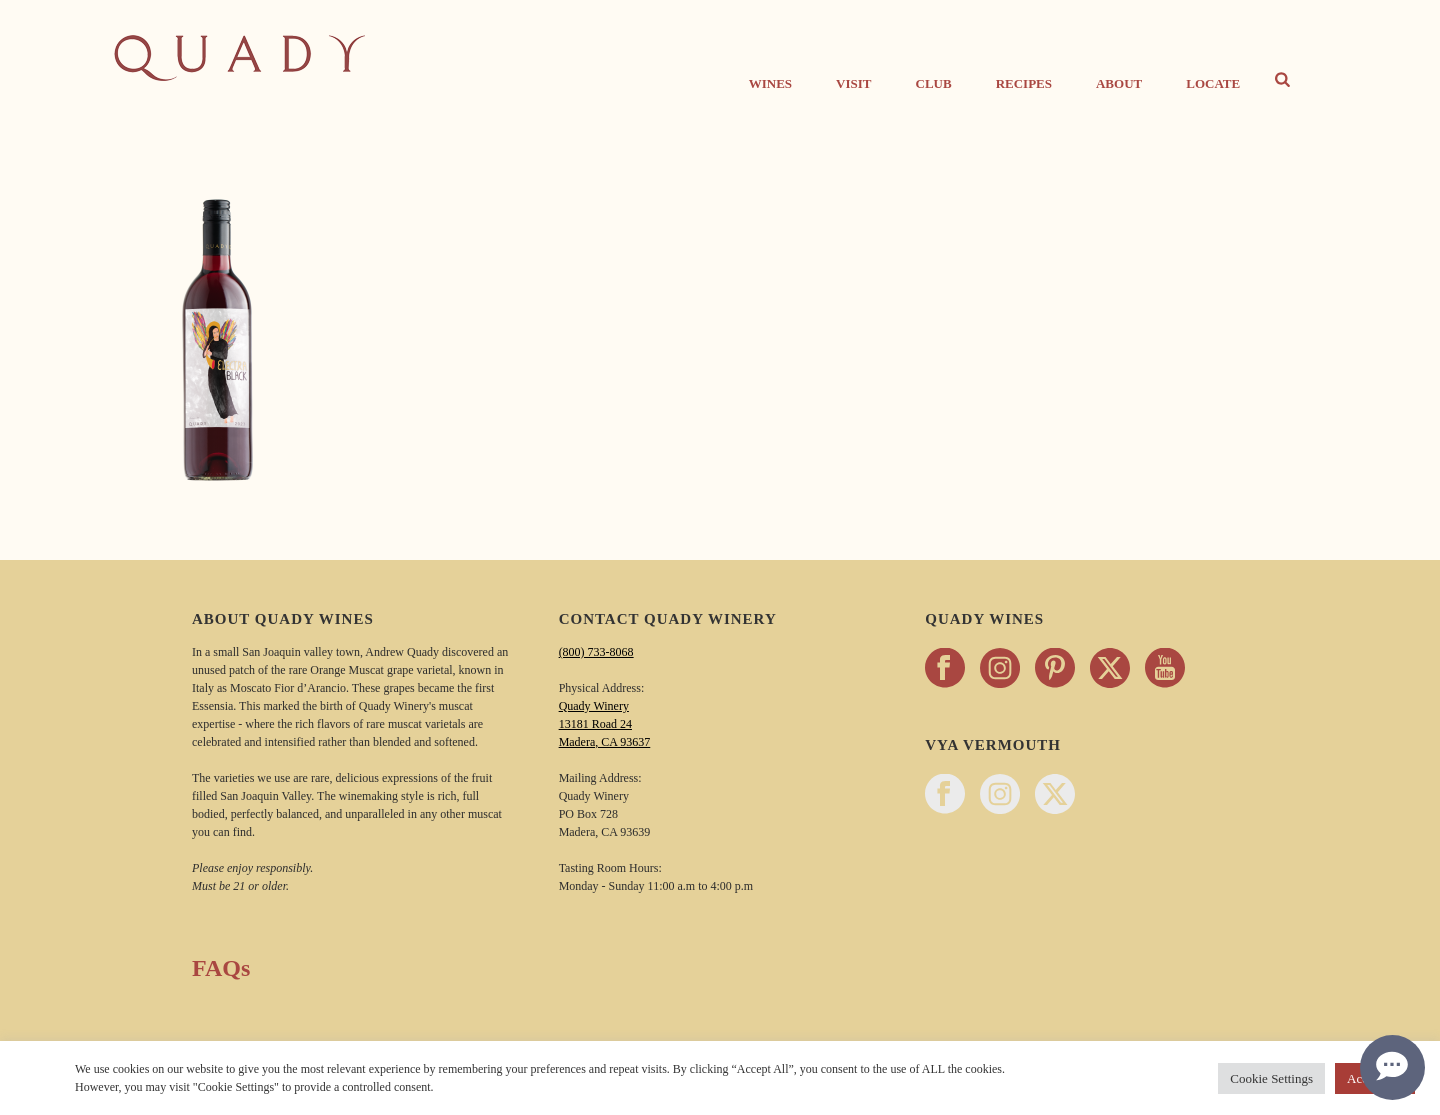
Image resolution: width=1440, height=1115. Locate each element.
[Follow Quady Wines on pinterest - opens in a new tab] (1055, 669)
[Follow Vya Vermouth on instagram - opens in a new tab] (1000, 795)
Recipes (1024, 83)
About (1119, 83)
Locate (1213, 83)
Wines (770, 83)
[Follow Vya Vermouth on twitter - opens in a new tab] (1055, 795)
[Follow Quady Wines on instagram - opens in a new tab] (1000, 669)
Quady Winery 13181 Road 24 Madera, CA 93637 (605, 724)
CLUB (934, 83)
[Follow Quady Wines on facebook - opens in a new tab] (945, 669)
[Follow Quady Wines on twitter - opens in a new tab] (1110, 669)
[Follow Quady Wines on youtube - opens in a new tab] (1165, 669)
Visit (853, 83)
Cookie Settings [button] (1271, 1078)
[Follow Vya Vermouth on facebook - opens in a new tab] (945, 795)
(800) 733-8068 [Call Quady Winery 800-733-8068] (596, 652)
